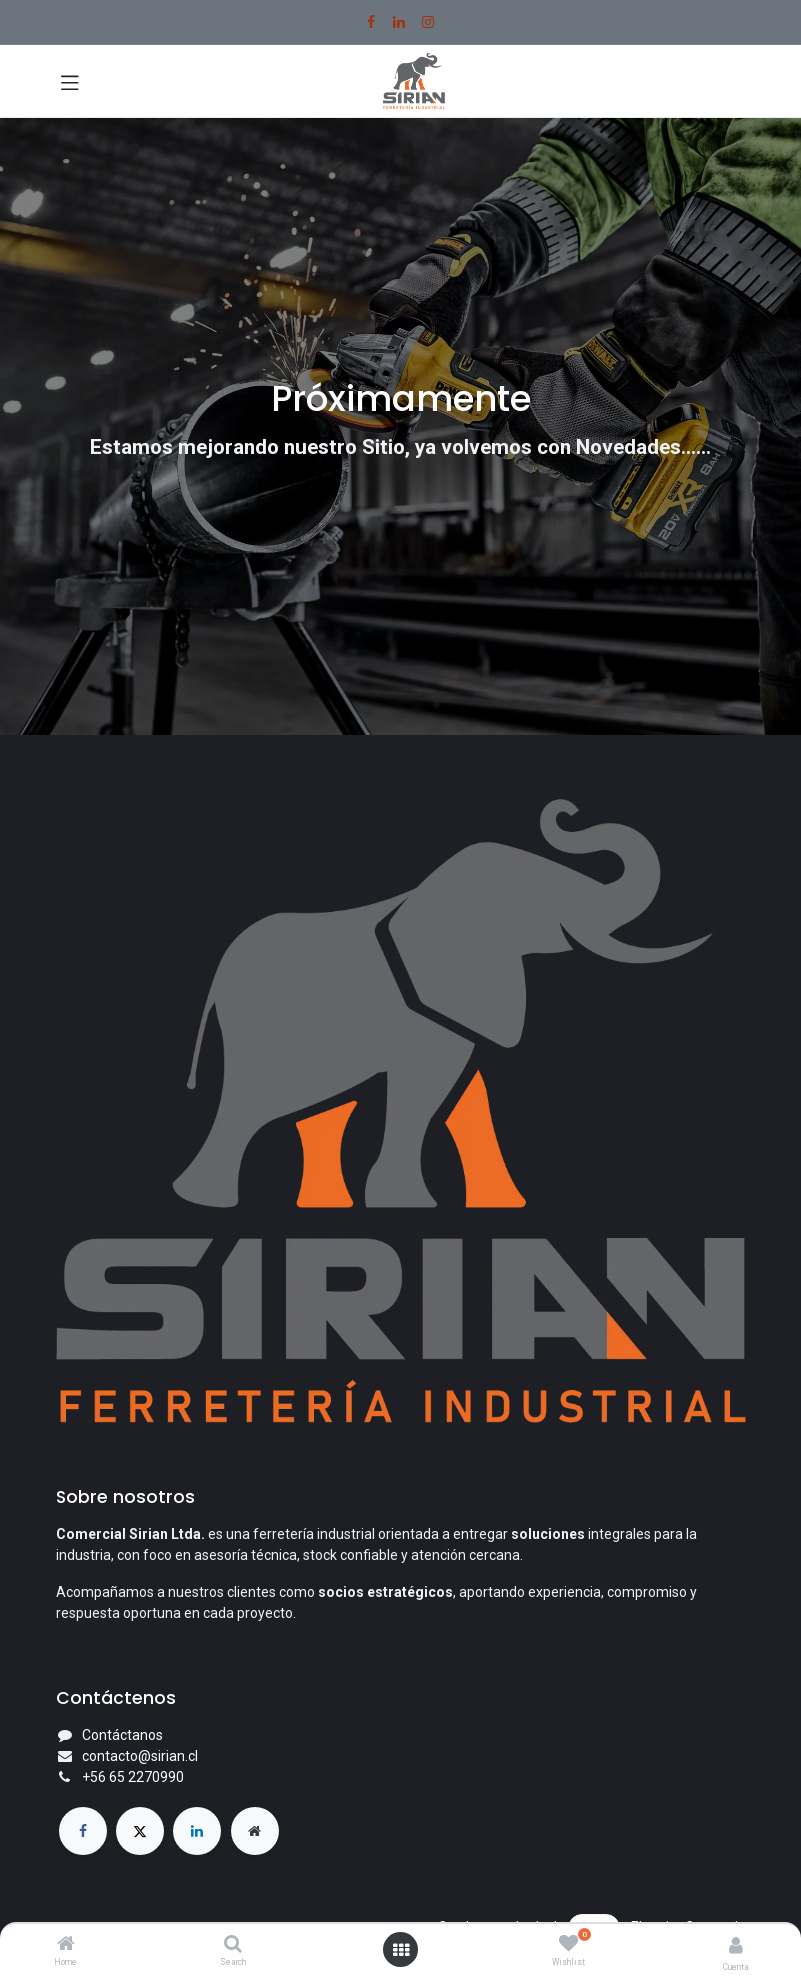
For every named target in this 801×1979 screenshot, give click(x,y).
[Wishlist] (568, 1944)
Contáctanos (122, 1735)
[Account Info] (736, 1945)
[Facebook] (371, 22)
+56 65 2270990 (133, 1777)
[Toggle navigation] (70, 81)
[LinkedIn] (399, 22)
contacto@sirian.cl (140, 1756)
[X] (140, 1831)
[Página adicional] (255, 1831)
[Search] (233, 1945)
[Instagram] (428, 22)
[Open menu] (401, 1950)
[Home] (66, 1945)
